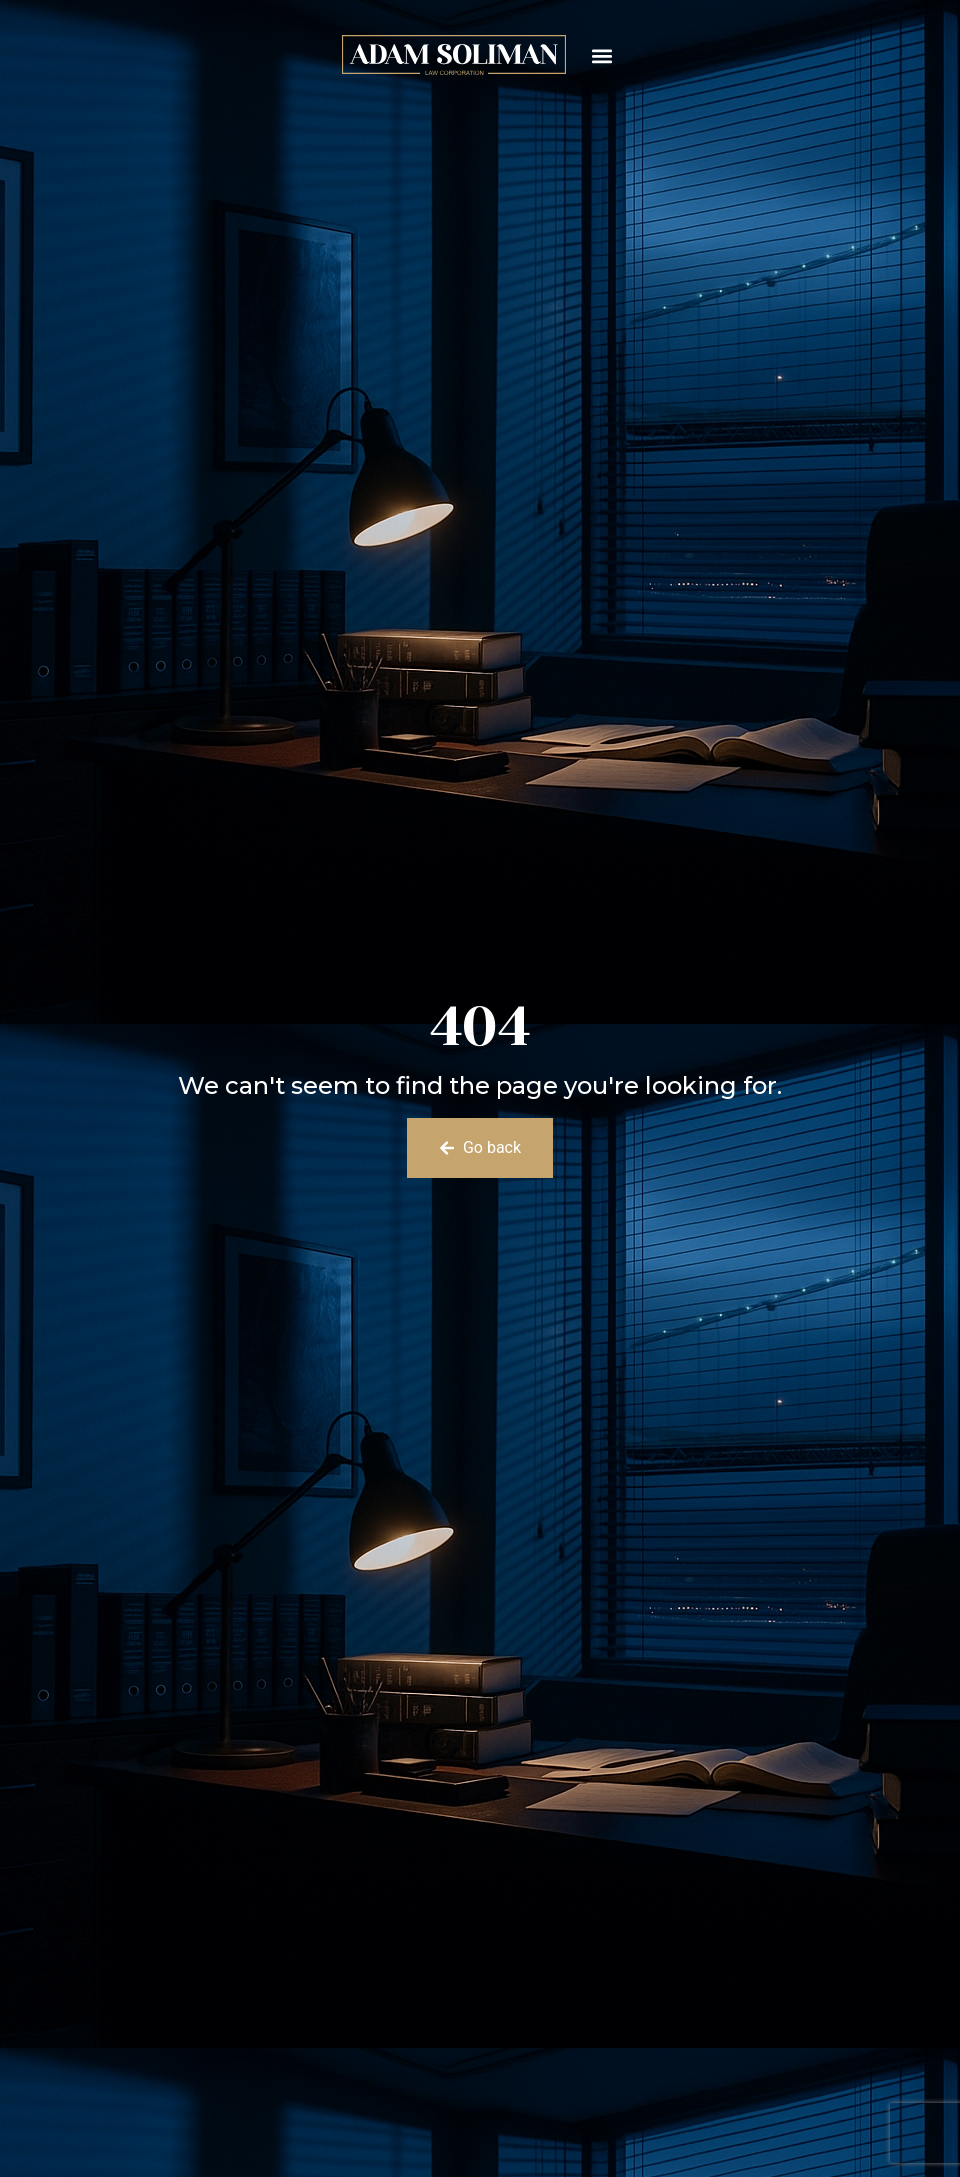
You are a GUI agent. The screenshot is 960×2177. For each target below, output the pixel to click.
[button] (602, 55)
